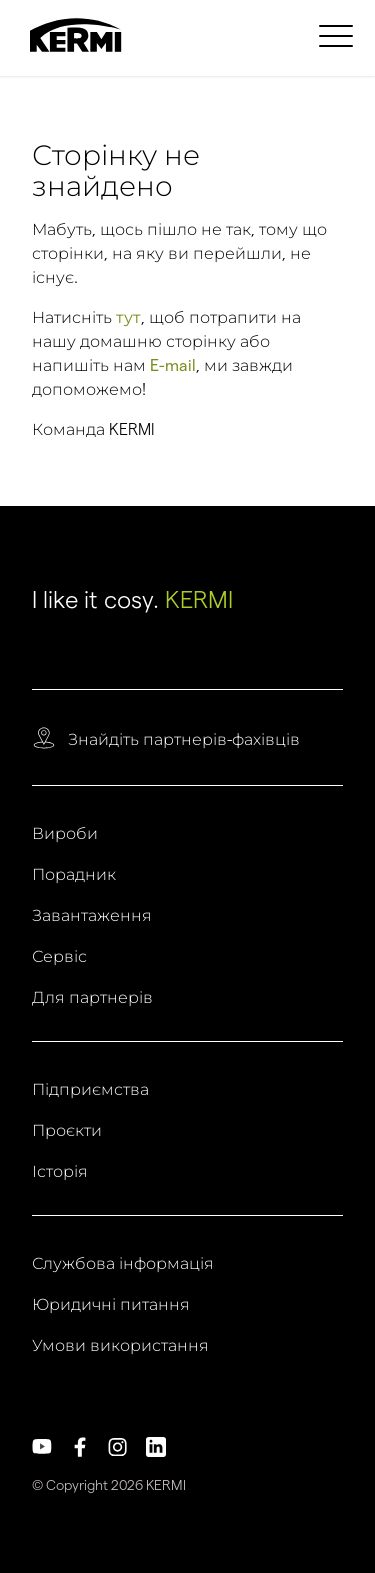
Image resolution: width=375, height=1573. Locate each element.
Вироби (65, 834)
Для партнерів (92, 998)
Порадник (74, 875)
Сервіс (59, 957)
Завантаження (92, 916)
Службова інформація (123, 1264)
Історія (60, 1172)
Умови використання (120, 1346)
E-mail (173, 365)
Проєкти (67, 1131)
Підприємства (90, 1090)
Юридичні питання (111, 1305)
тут (128, 317)
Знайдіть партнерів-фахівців (184, 740)
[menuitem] (339, 35)
